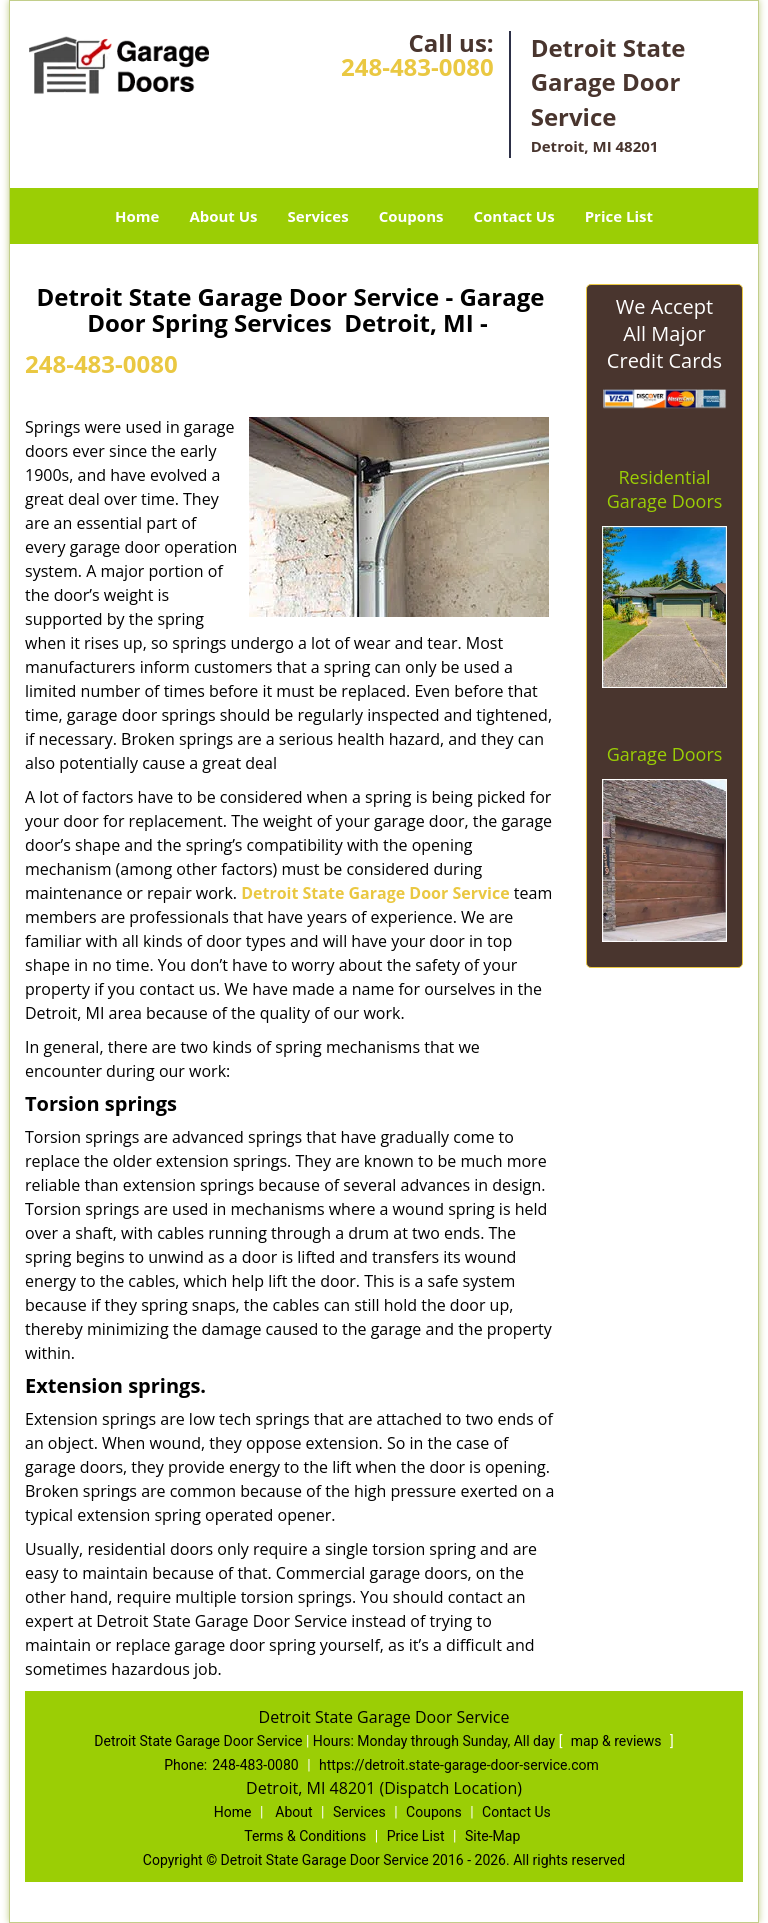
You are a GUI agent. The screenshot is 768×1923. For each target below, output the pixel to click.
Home (137, 216)
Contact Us (513, 216)
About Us (223, 216)
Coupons (411, 216)
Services (318, 216)
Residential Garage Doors (665, 489)
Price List (619, 216)
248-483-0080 (417, 66)
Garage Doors (665, 754)
